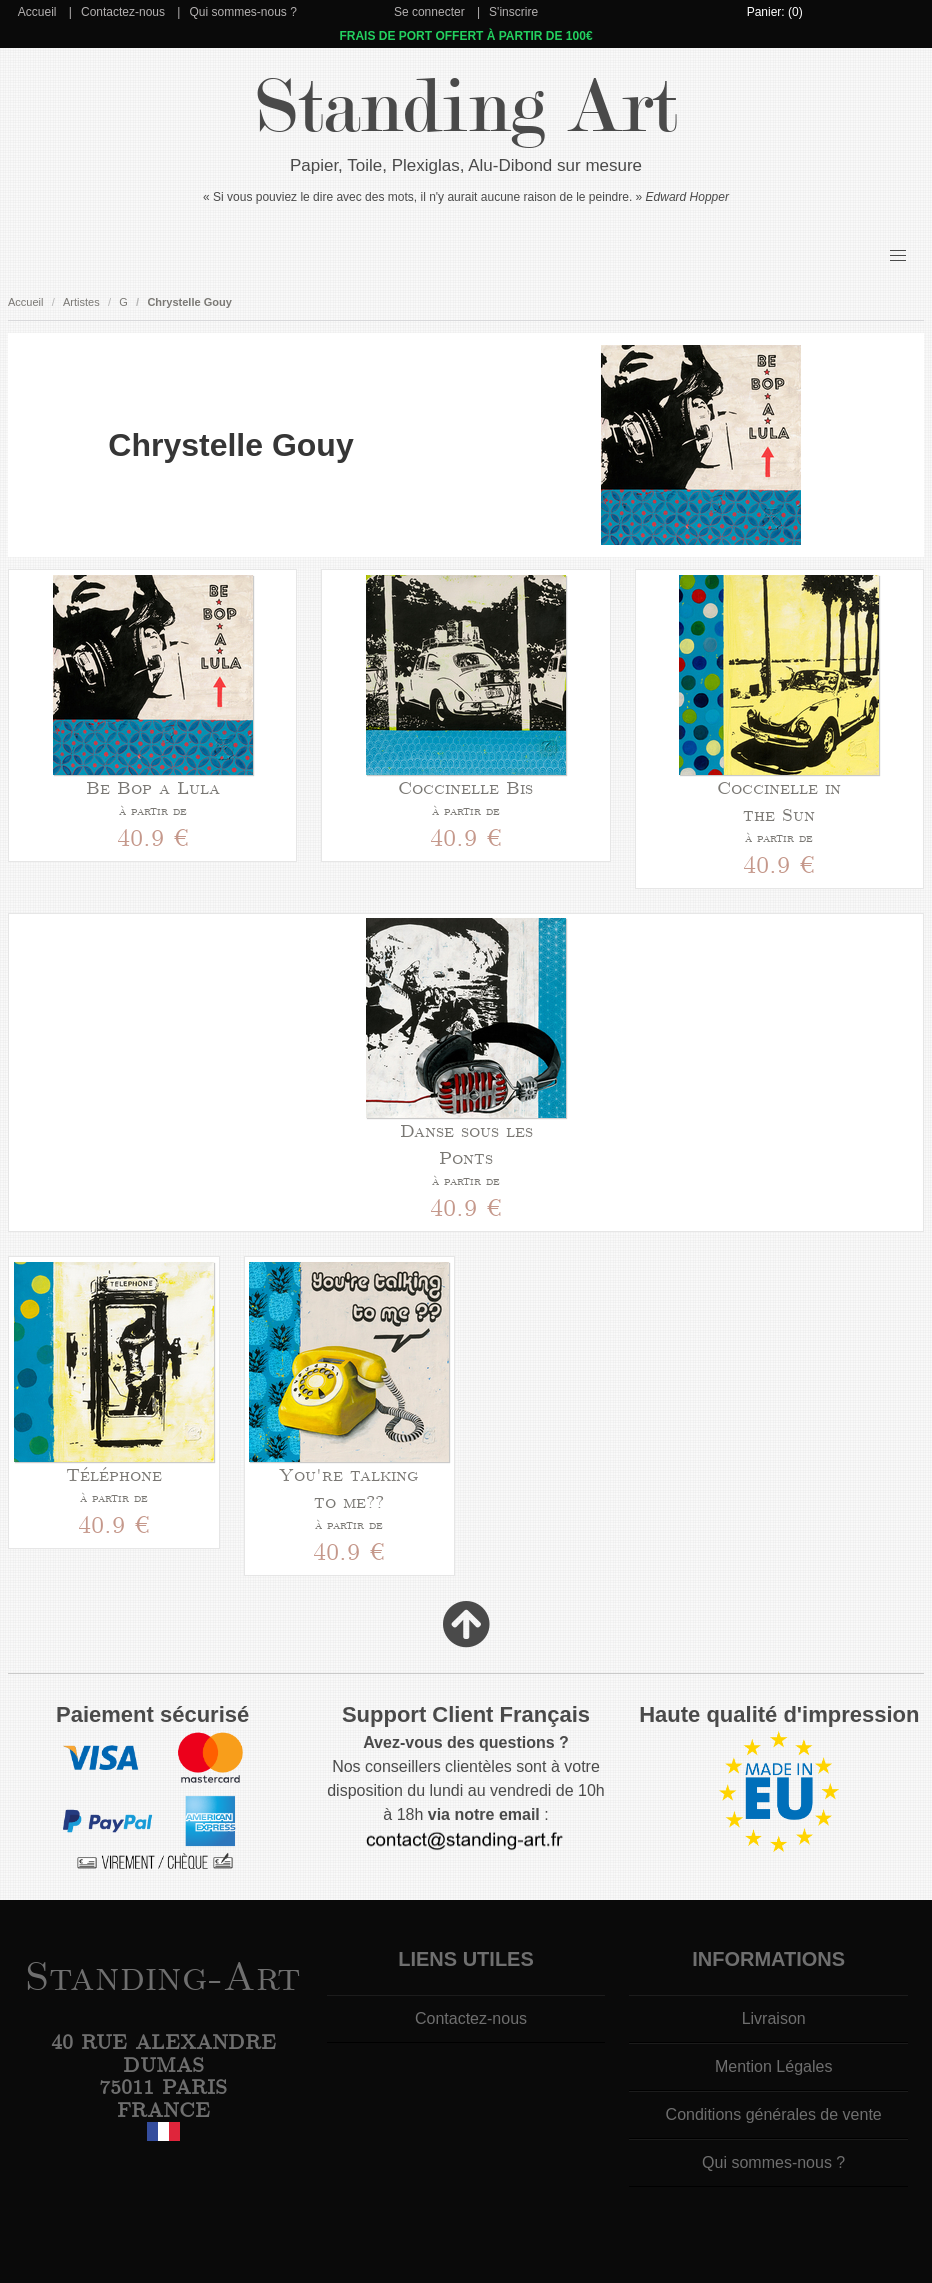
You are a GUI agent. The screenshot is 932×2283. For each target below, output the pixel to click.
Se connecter (429, 12)
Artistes (81, 302)
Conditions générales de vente (774, 2114)
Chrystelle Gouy (189, 302)
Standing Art (466, 107)
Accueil (37, 12)
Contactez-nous (123, 12)
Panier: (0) (775, 12)
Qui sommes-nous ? (242, 12)
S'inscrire (513, 12)
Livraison (774, 2018)
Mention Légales (773, 2066)
